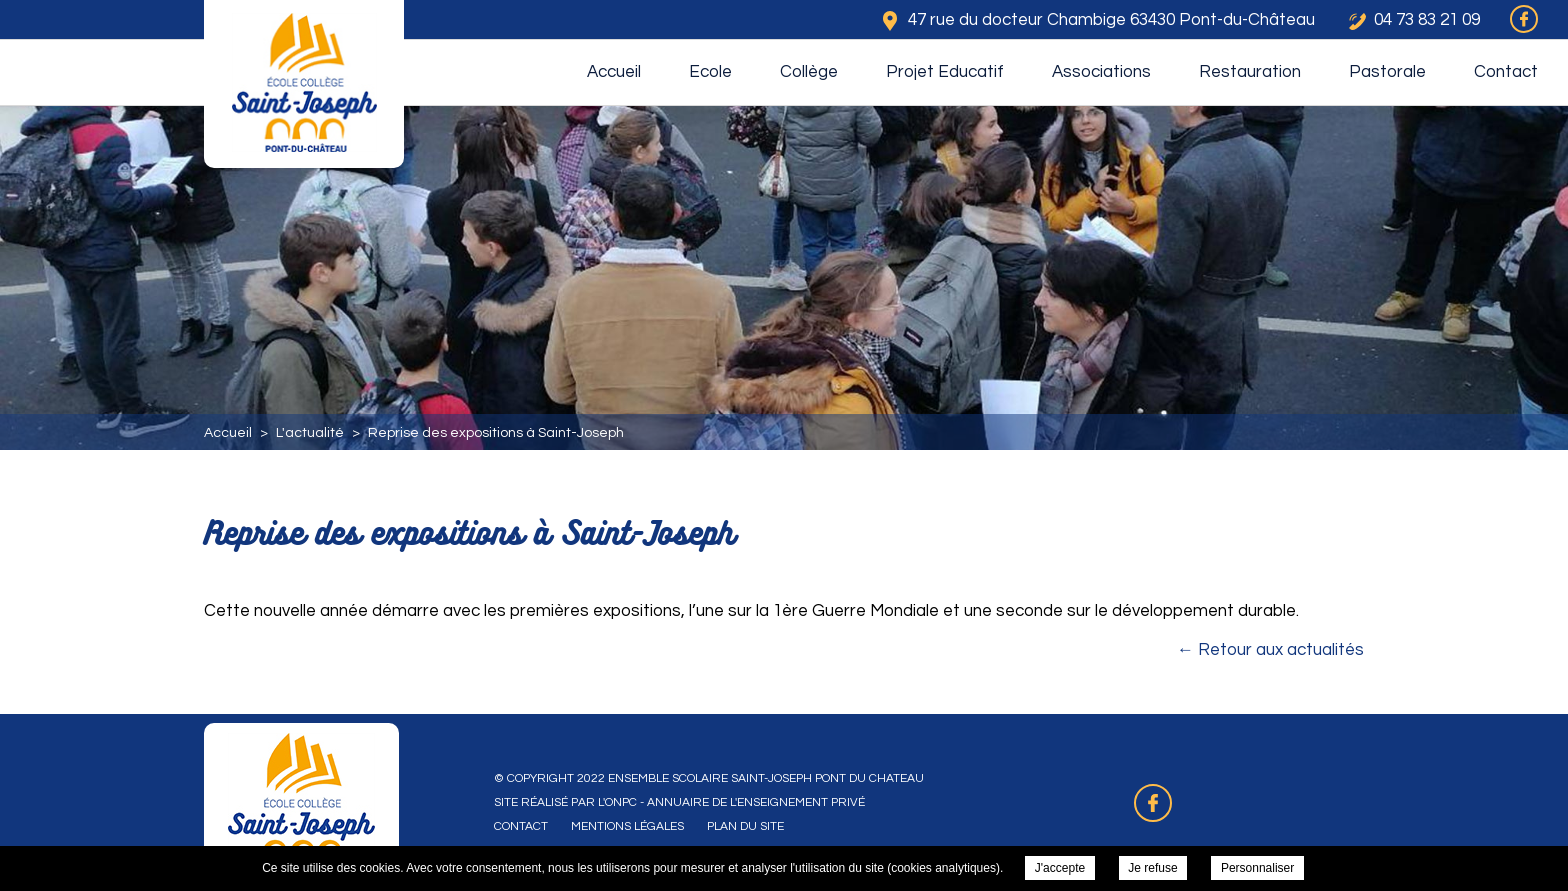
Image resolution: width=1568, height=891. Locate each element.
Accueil (614, 72)
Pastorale (1387, 72)
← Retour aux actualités (1270, 650)
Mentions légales (627, 826)
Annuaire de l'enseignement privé (756, 802)
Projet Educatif (945, 72)
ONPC (621, 802)
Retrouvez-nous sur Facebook (1153, 803)
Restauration (1250, 72)
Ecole (710, 72)
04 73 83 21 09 (1427, 20)
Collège (809, 72)
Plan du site (745, 826)
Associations (1101, 72)
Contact (1506, 72)
